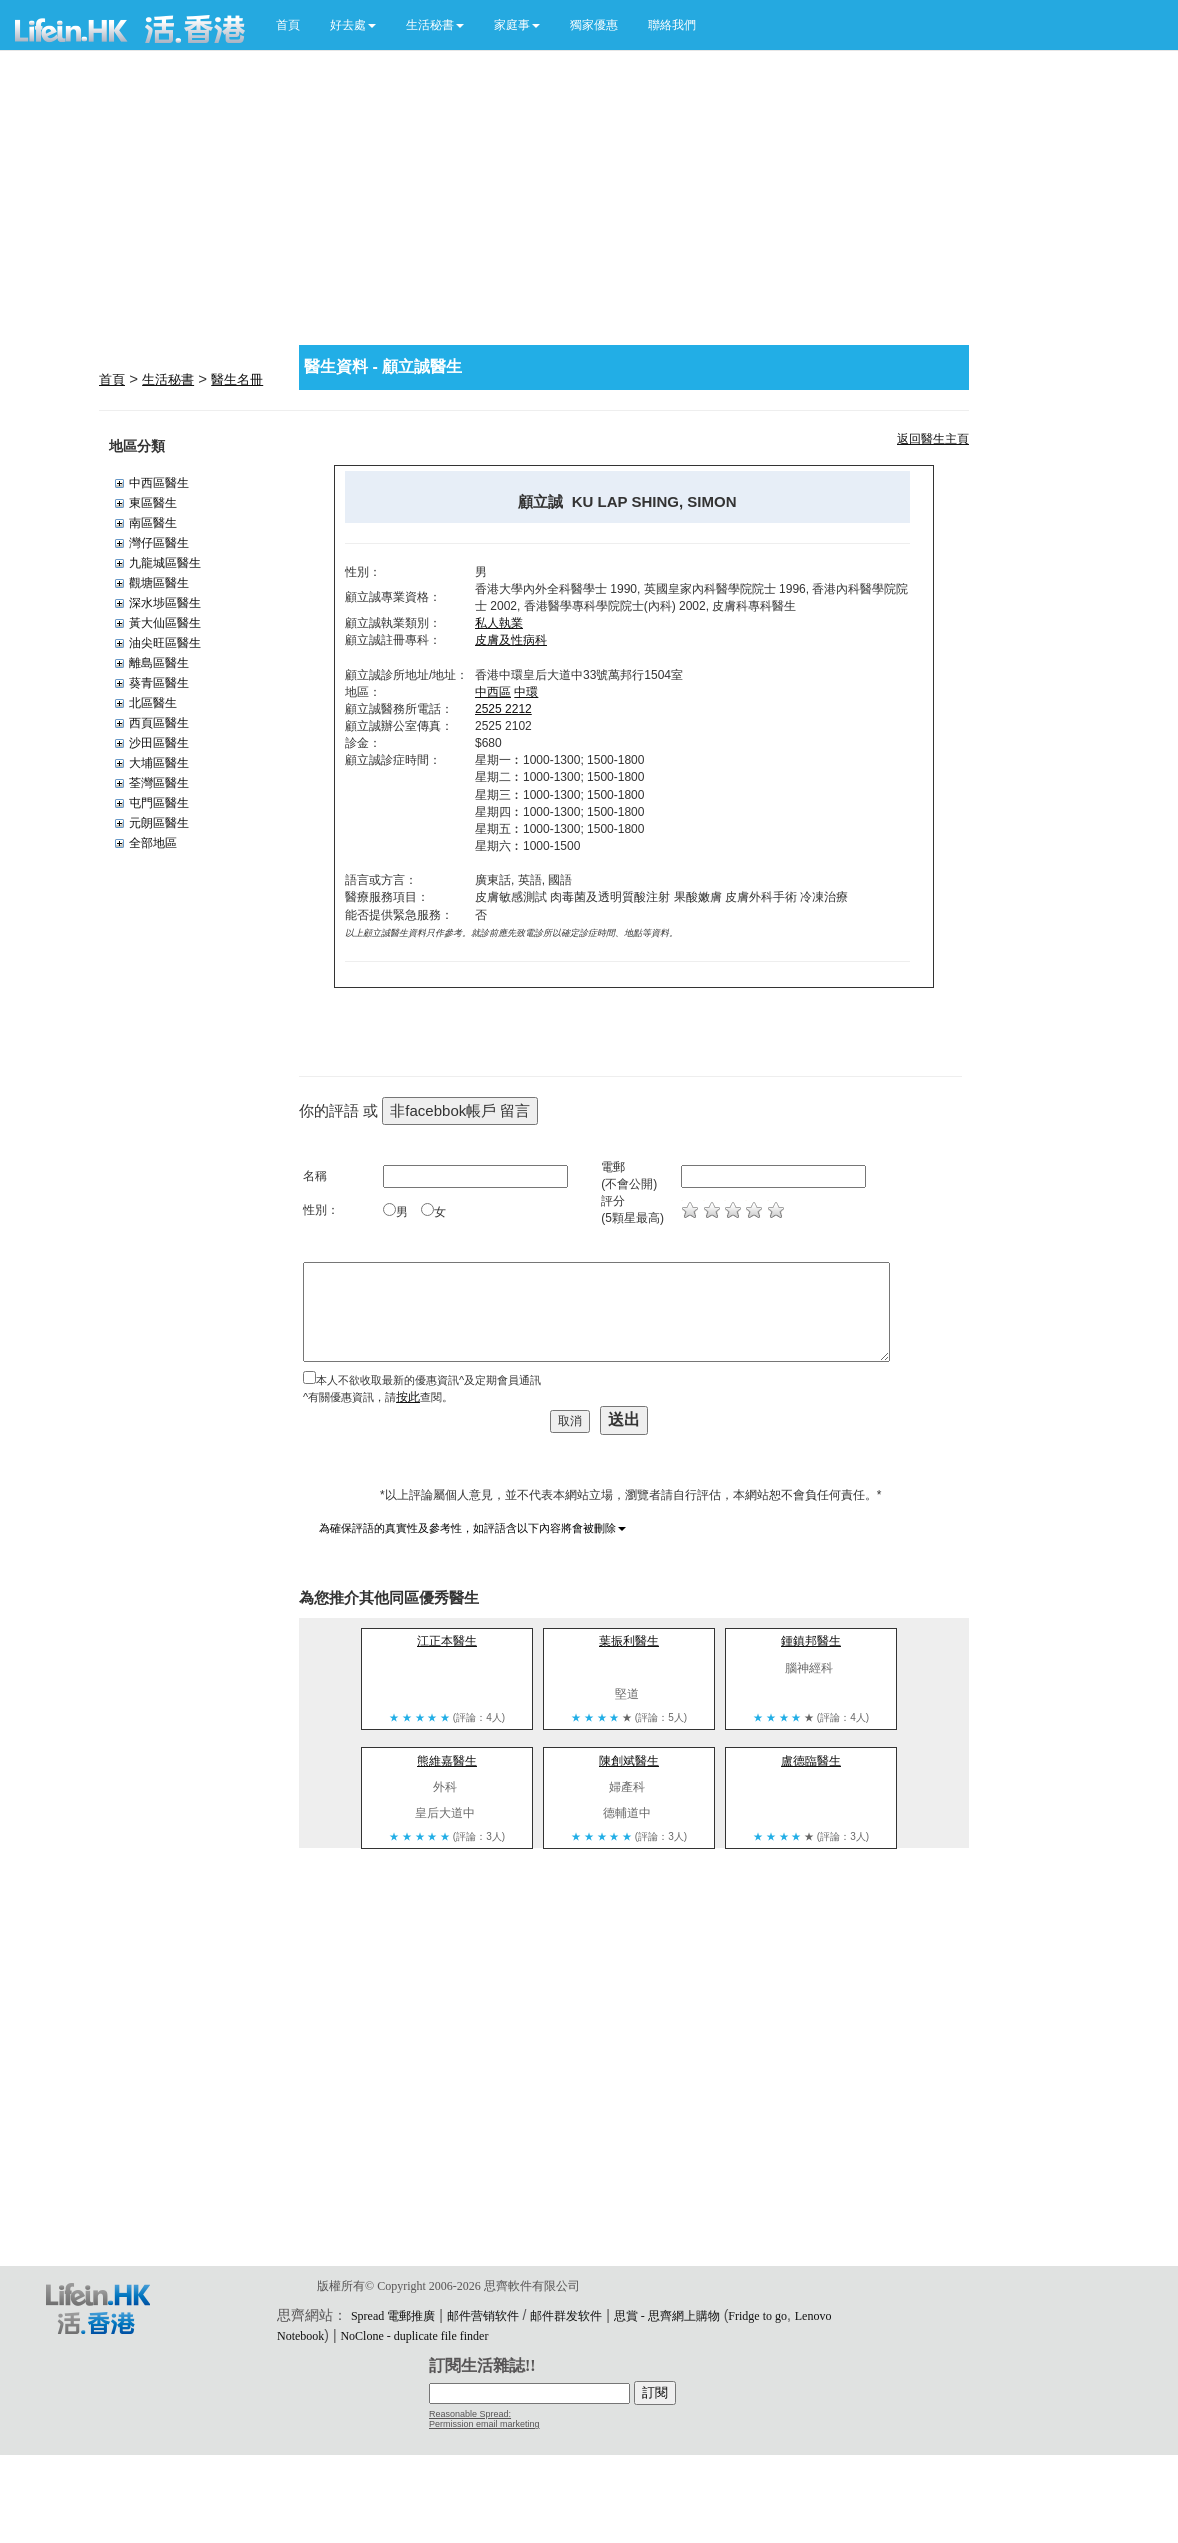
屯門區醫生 (159, 803)
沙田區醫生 (159, 743)
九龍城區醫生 (165, 563)
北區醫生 (153, 703)
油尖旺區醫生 (165, 643)
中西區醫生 (159, 483)
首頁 (288, 25)
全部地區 (153, 843)
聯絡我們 (672, 25)
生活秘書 (168, 379)
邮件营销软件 (483, 2316)
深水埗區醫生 (165, 603)
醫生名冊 (237, 379)
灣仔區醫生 (159, 543)
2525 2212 (503, 709)
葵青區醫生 (159, 683)
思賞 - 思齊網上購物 (667, 2316)
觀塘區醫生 (159, 583)
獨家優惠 (594, 25)
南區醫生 (153, 523)
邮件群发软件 (566, 2316)
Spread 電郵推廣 (393, 2316)
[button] (353, 25)
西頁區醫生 (159, 723)
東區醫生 (153, 503)
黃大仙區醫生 (165, 623)
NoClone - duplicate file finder (414, 2336)
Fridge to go (757, 2316)
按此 (408, 1397)
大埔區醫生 (159, 763)
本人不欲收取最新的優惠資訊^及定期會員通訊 (428, 1380)
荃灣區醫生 (159, 783)
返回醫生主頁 (933, 439)
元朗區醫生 (159, 823)
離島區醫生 (159, 663)
